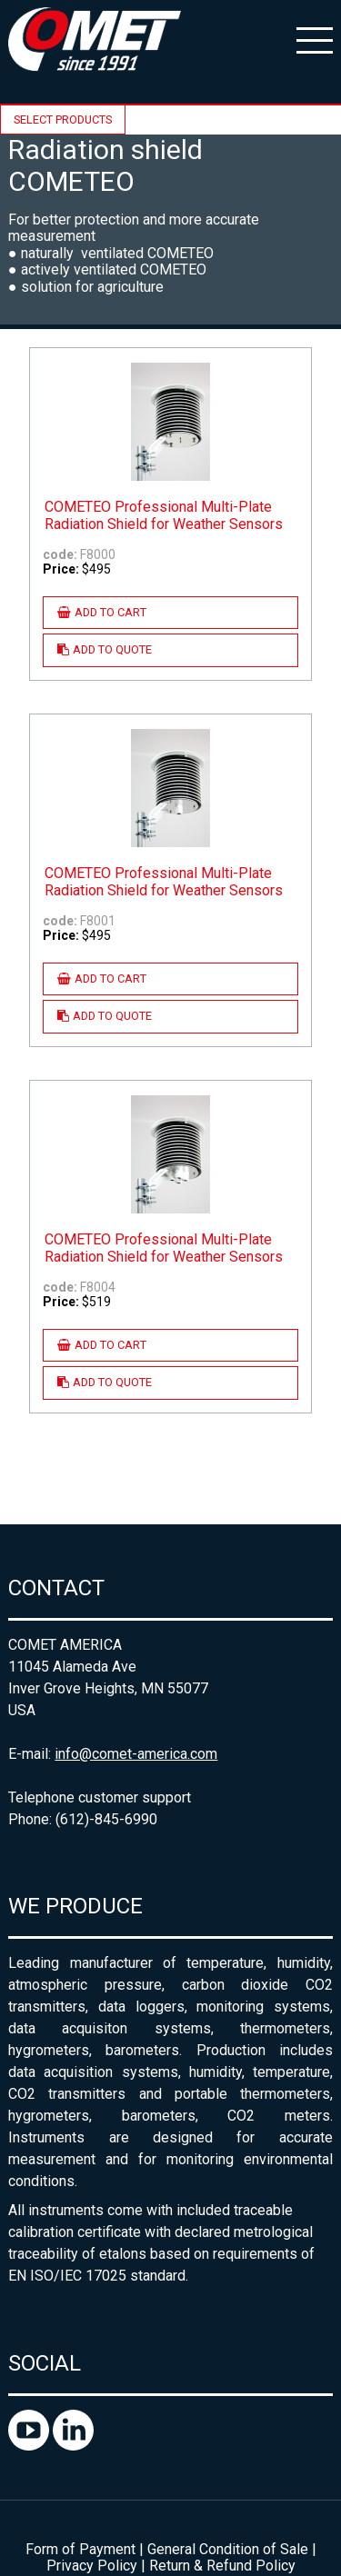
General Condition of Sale (227, 2549)
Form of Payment (80, 2549)
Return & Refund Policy (222, 2565)
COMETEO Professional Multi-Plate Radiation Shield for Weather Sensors (164, 515)
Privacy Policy (91, 2565)
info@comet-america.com (136, 1753)
